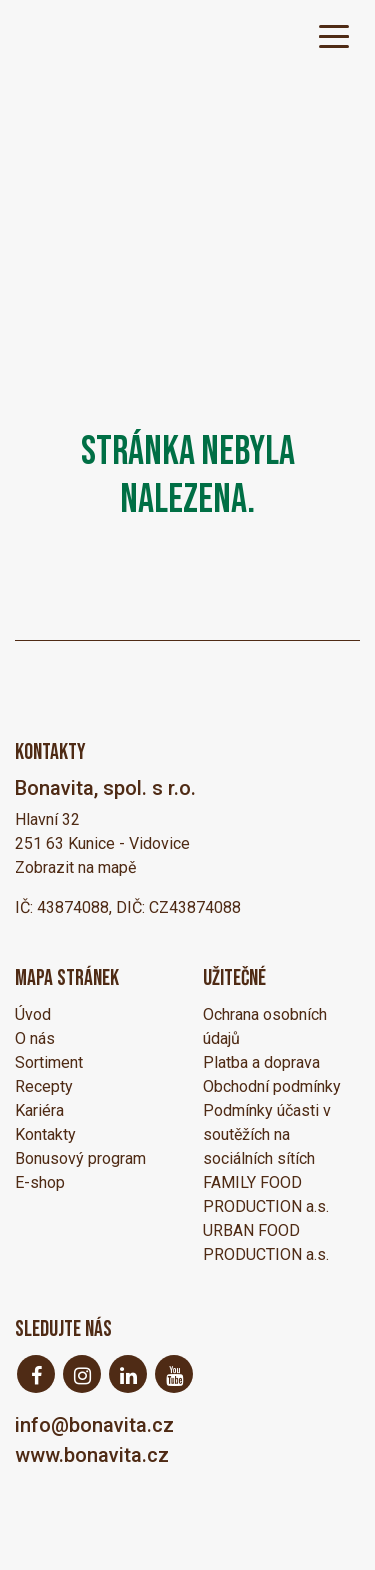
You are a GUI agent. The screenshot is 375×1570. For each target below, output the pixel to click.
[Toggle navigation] (334, 35)
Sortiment (49, 1062)
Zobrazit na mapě (75, 867)
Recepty (44, 1086)
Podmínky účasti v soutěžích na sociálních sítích (267, 1134)
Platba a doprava (261, 1062)
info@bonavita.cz (94, 1425)
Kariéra (39, 1110)
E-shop (40, 1182)
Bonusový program (80, 1158)
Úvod (33, 1014)
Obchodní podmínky (272, 1086)
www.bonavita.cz (92, 1455)
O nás (35, 1038)
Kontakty (45, 1134)
